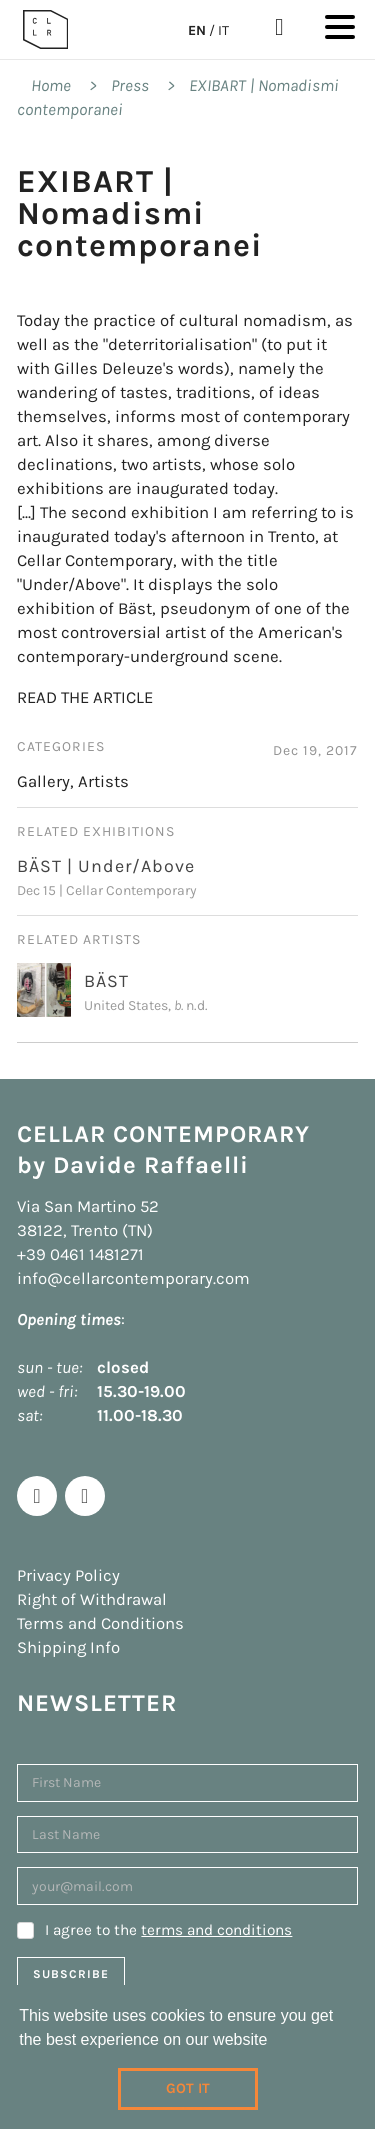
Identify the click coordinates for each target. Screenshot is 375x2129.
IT (223, 30)
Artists (103, 781)
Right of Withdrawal (92, 1599)
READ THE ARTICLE (85, 697)
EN (197, 30)
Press (130, 85)
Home (51, 85)
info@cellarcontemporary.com (133, 1278)
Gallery (43, 781)
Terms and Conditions (100, 1623)
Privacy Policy (68, 1575)
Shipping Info (68, 1647)
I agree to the (168, 1930)
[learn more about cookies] (275, 2042)
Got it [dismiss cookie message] (188, 2088)
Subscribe (71, 1974)
